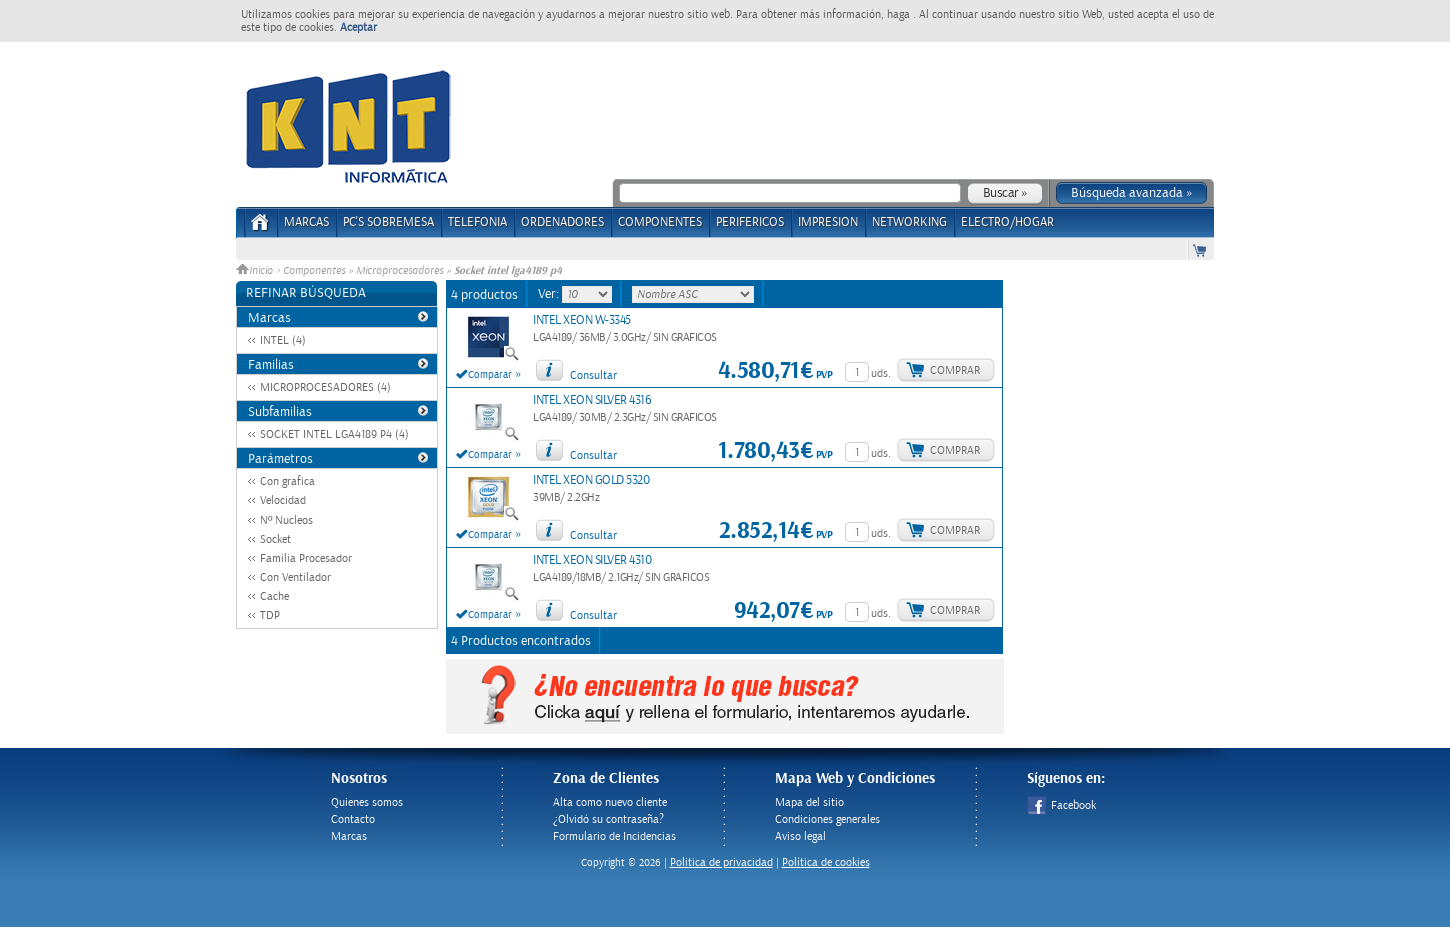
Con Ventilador (295, 577)
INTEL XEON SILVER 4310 (592, 560)
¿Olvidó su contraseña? (608, 819)
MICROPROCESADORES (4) (325, 387)
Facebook (1061, 805)
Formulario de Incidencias (614, 836)
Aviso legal (800, 836)
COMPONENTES (660, 222)
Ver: (550, 294)
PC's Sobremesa (388, 222)
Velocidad (283, 500)
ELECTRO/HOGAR (1007, 222)
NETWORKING (909, 222)
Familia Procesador (306, 558)
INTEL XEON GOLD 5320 (591, 480)
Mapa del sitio (809, 802)
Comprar (955, 370)
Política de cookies (826, 862)
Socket (275, 539)
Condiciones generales (827, 819)
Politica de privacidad (721, 862)
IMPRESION (828, 222)
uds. (881, 373)
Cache (274, 596)
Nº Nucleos (286, 520)
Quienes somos (367, 802)
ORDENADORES (562, 222)
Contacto (353, 819)
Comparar (490, 375)
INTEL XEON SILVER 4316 (592, 400)
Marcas (306, 222)
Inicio (256, 271)
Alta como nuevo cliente (610, 802)
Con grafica (287, 481)
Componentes (314, 271)
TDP (270, 615)
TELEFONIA (477, 222)
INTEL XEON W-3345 (582, 320)
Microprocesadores (399, 271)
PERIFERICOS (750, 222)
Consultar (593, 375)
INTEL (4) (283, 340)
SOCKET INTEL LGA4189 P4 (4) (334, 434)
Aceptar (358, 27)
